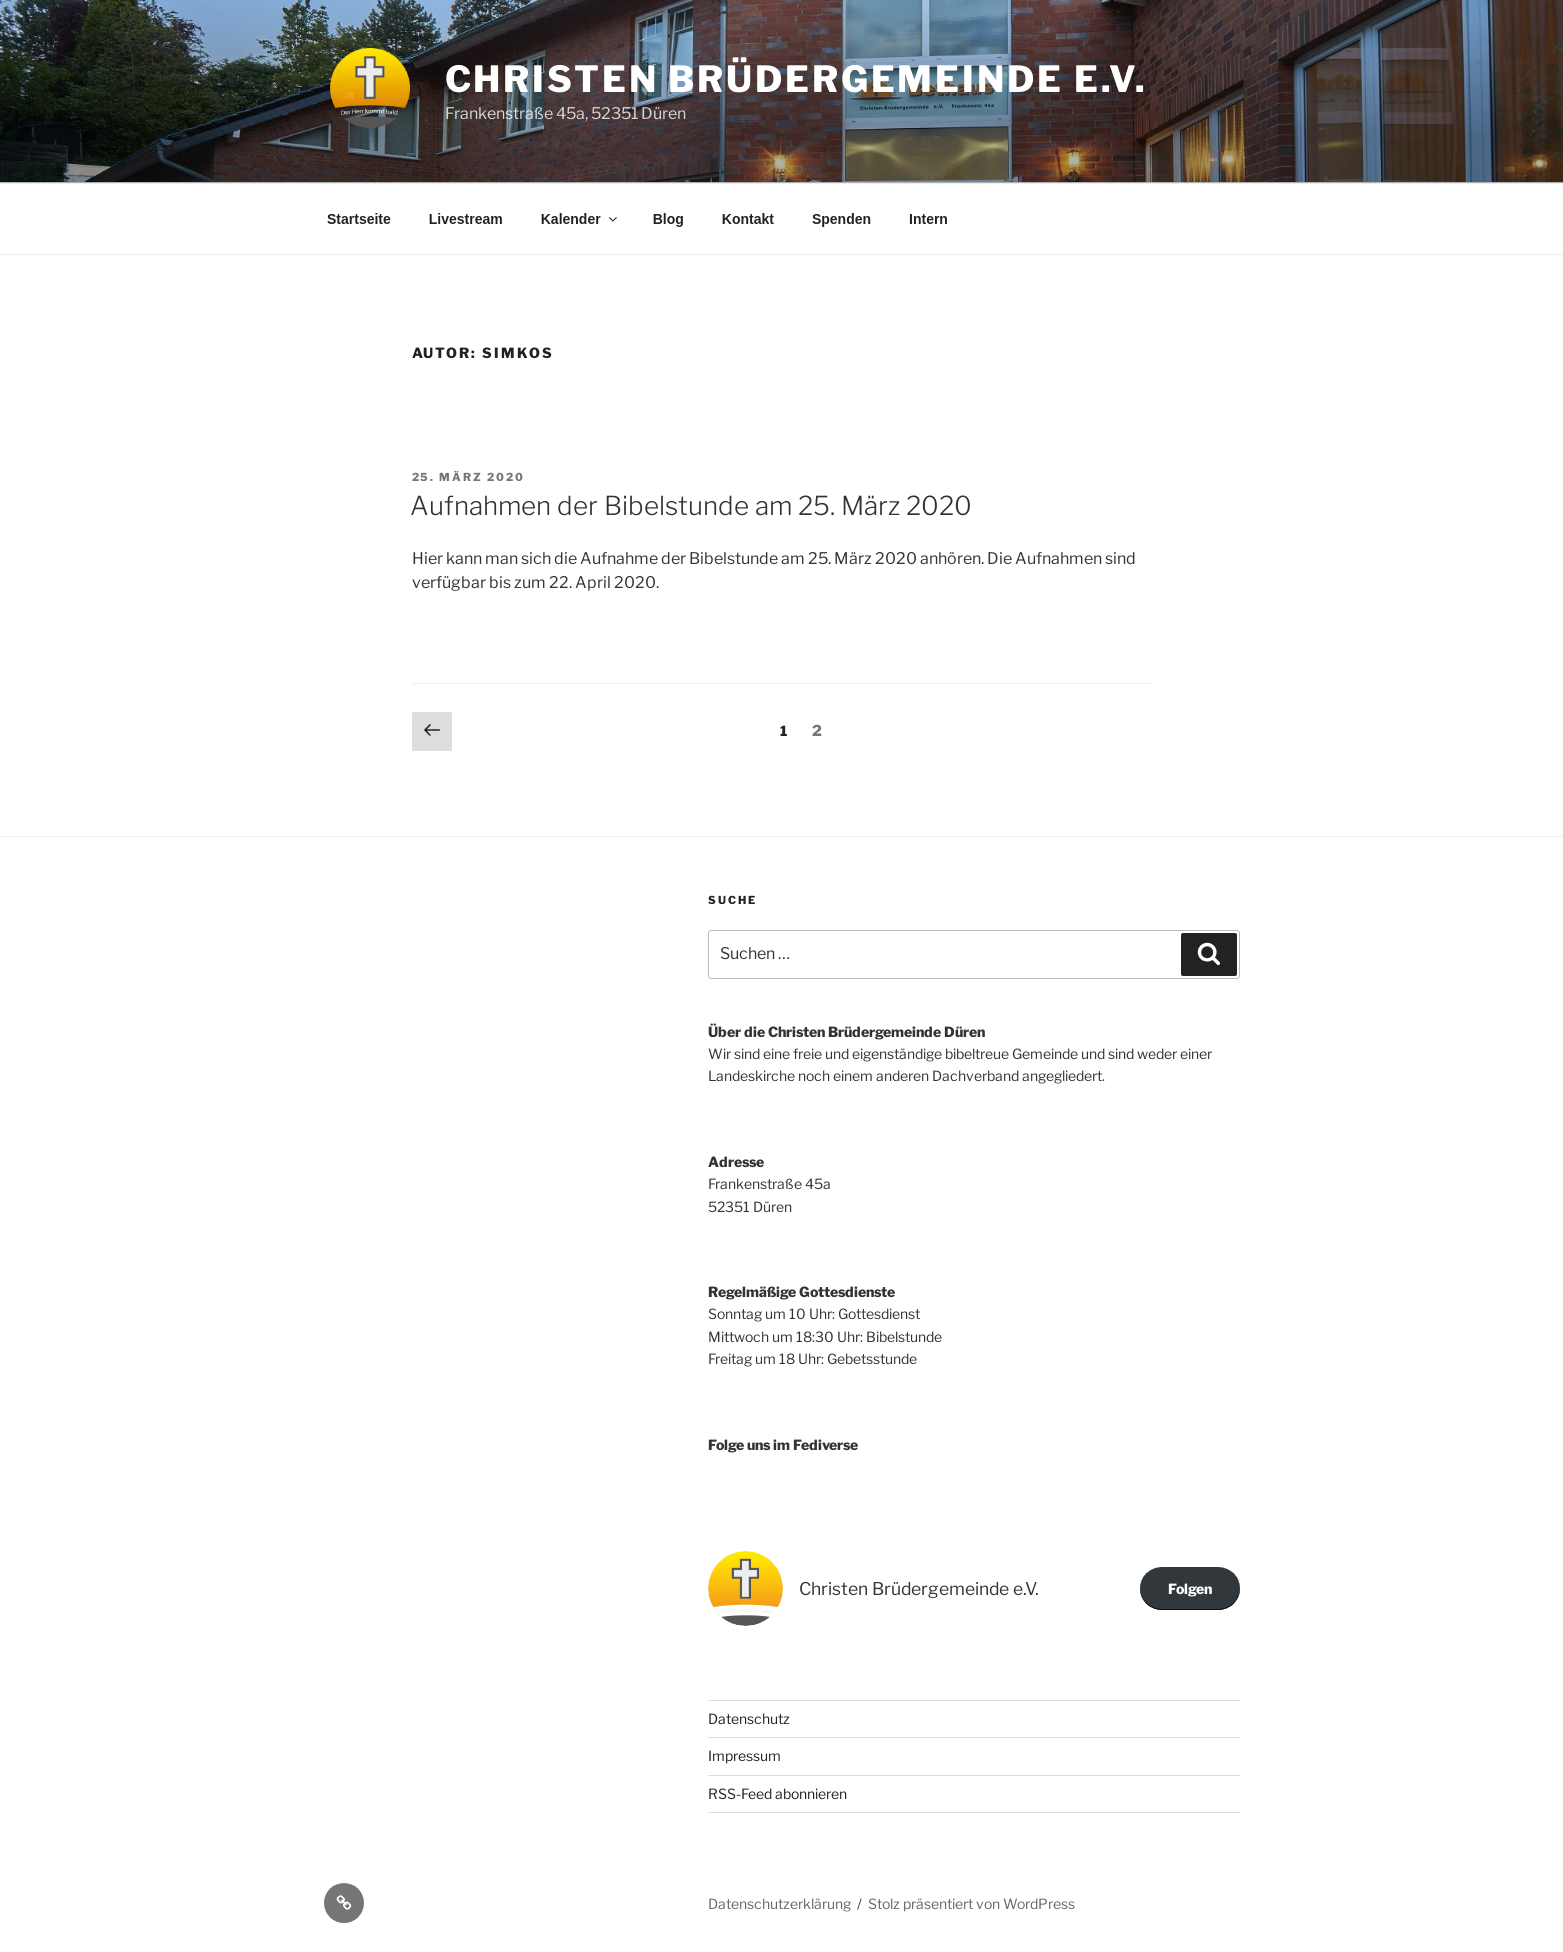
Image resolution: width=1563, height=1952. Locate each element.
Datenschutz (749, 1718)
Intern (928, 219)
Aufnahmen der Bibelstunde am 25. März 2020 (691, 505)
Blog (668, 219)
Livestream (466, 219)
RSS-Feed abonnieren (777, 1793)
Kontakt (748, 219)
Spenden (841, 219)
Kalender (580, 219)
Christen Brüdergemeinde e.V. (797, 79)
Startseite (359, 219)
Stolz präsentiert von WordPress (971, 1903)
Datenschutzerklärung (779, 1903)
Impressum (744, 1755)
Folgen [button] (1190, 1588)
